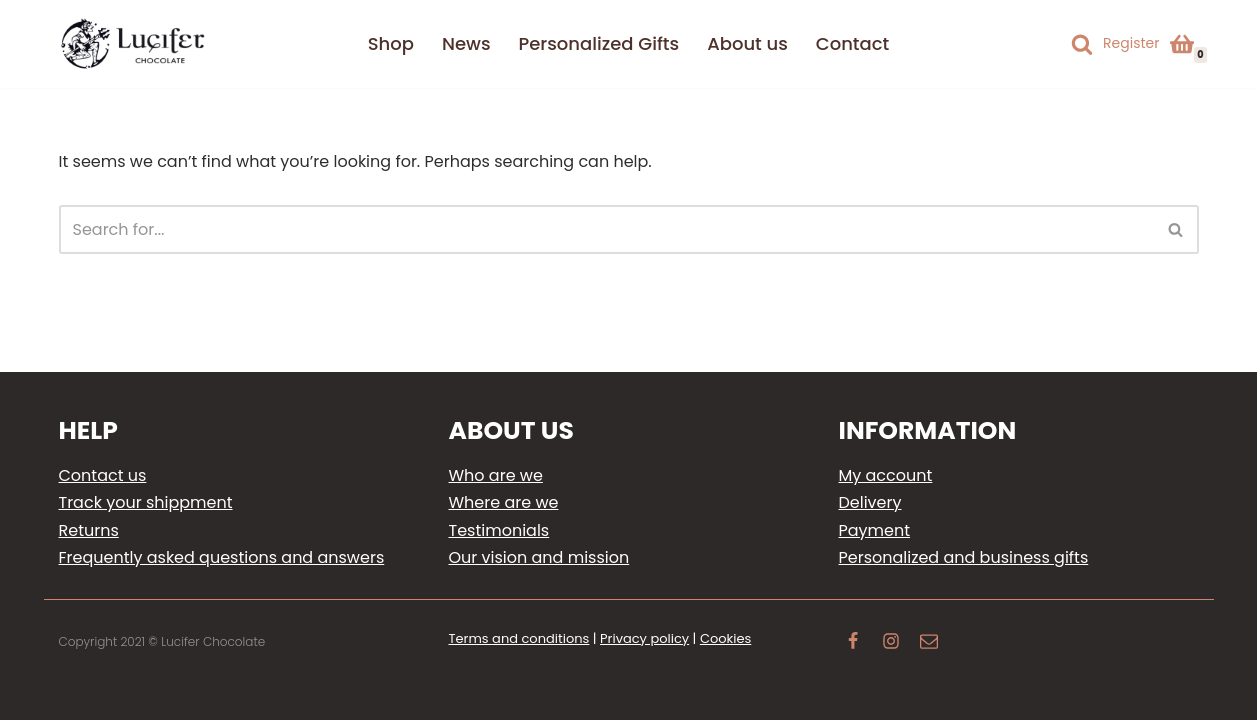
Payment (875, 530)
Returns (89, 530)
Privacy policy (644, 638)
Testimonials (499, 530)
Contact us (103, 475)
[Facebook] (853, 643)
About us (747, 43)
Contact (852, 43)
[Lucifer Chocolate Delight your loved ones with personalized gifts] (134, 44)
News (466, 43)
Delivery (870, 502)
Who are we (496, 475)
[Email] (929, 643)
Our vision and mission (539, 557)
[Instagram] (891, 643)
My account (886, 475)
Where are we (504, 502)
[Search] (1082, 44)
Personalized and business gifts (964, 557)
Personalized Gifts (599, 43)
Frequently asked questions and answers (222, 557)
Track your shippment (146, 502)
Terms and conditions (519, 638)
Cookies (725, 638)
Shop (391, 43)
